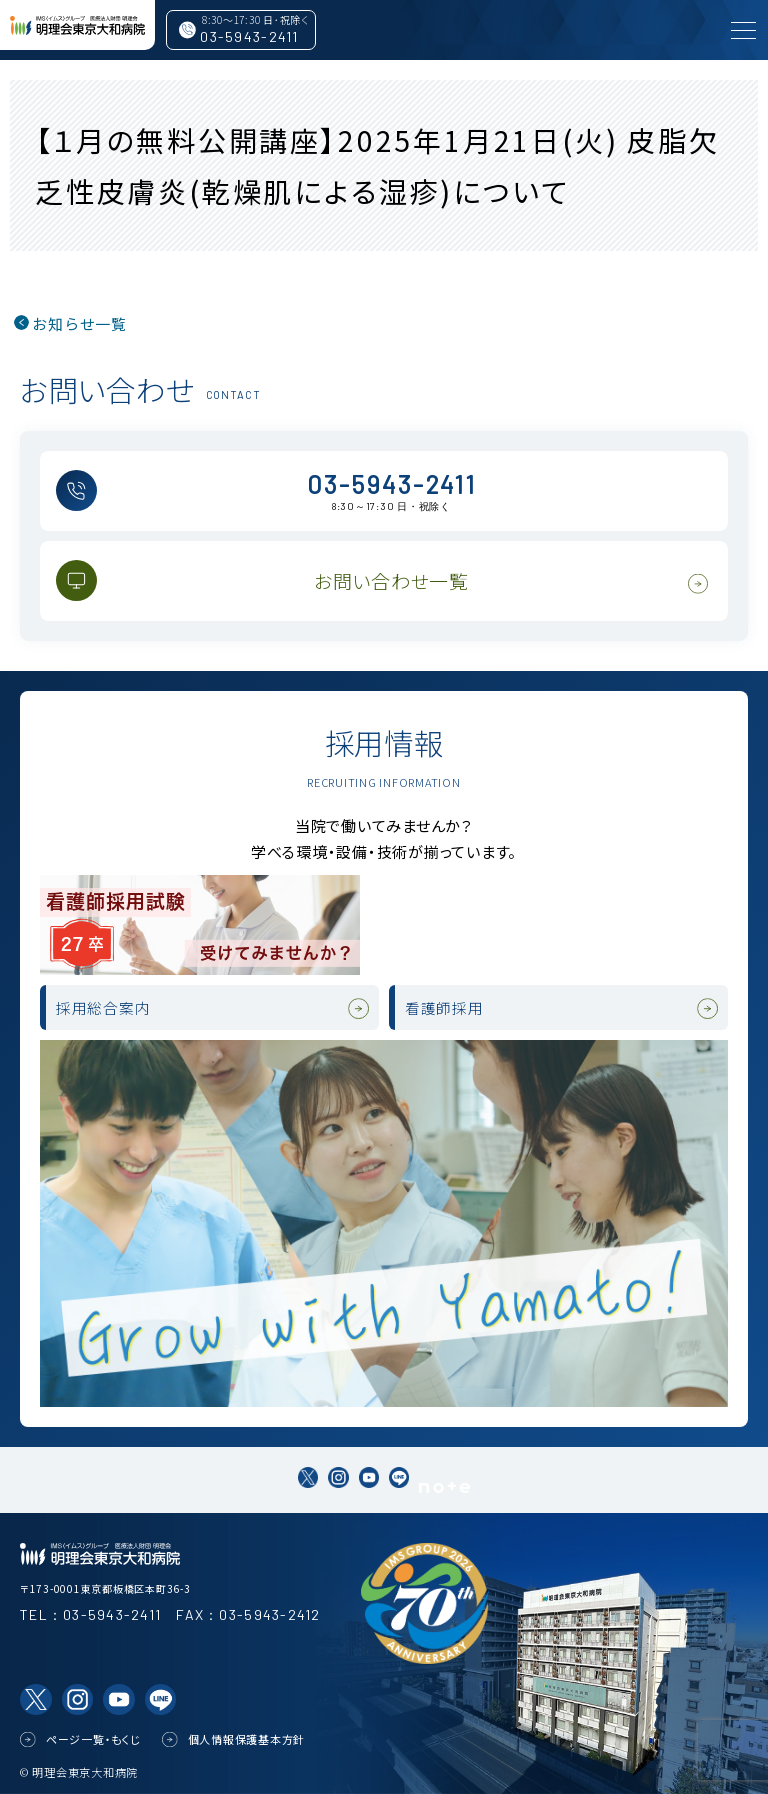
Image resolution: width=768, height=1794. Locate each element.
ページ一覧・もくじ (94, 1739)
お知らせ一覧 (79, 323)
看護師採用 (444, 1007)
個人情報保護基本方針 (247, 1739)
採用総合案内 (103, 1007)
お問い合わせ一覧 (391, 580)
